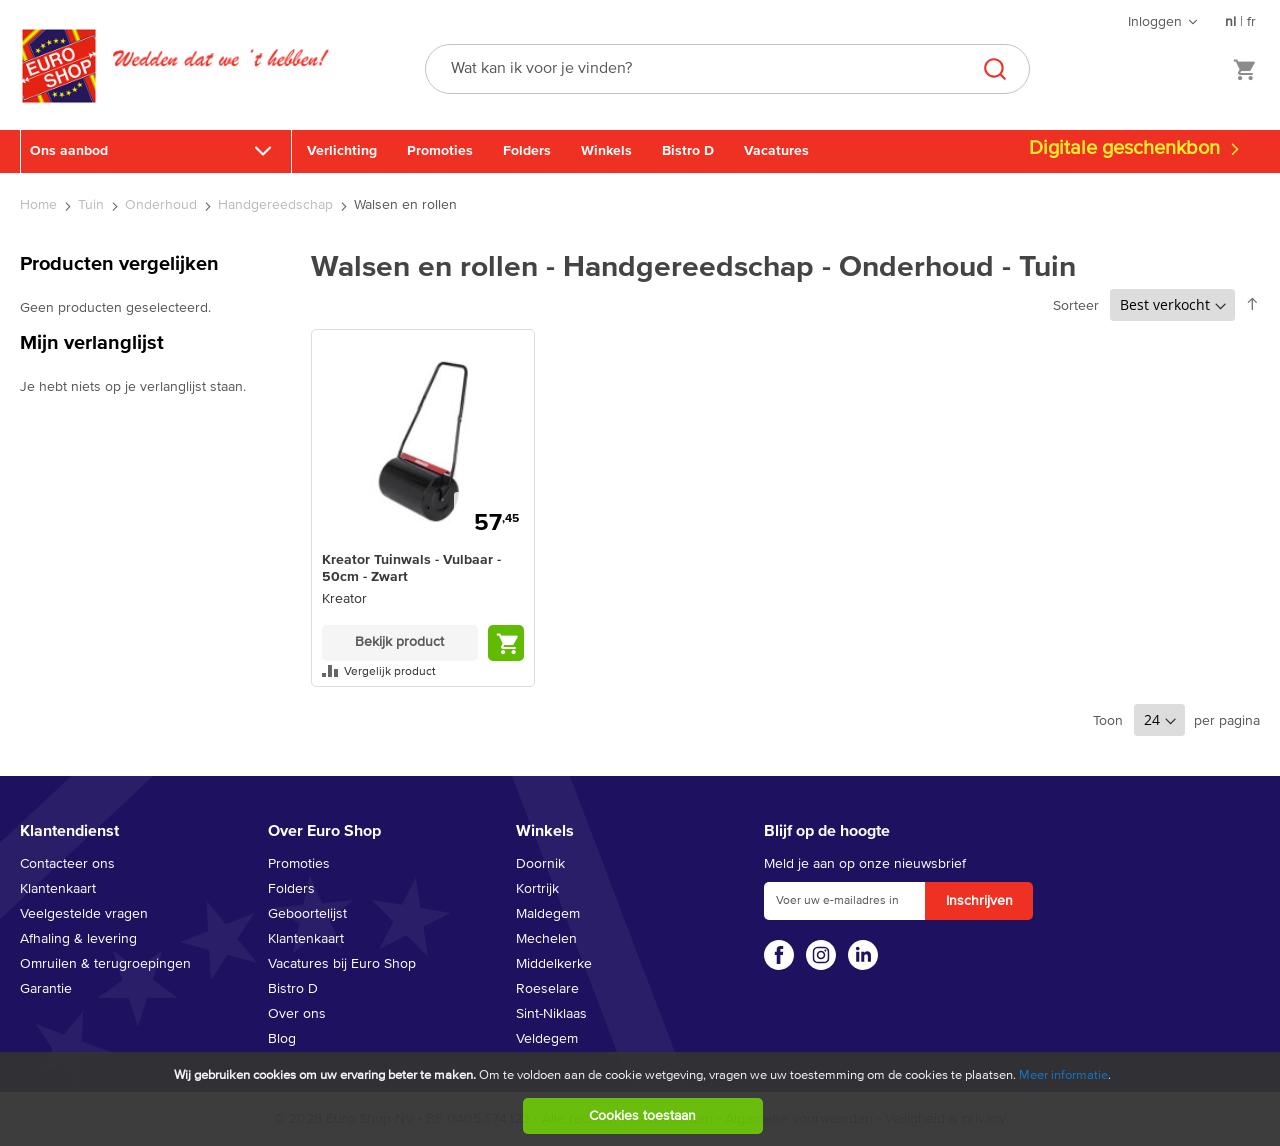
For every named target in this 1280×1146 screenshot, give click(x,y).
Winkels (606, 151)
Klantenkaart (58, 889)
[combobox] (727, 69)
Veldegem (547, 1039)
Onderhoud (163, 205)
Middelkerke (554, 964)
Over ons (297, 1014)
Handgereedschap (277, 205)
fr (1251, 22)
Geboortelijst (307, 914)
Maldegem (548, 914)
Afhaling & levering (78, 939)
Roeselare (547, 989)
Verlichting (342, 151)
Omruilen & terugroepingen (105, 964)
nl (1230, 22)
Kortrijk (537, 889)
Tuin (93, 205)
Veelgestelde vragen (84, 914)
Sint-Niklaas (551, 1014)
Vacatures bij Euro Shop (342, 964)
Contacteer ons (67, 864)
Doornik (540, 864)
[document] (642, 1099)
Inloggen (1155, 22)
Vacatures (776, 151)
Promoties (440, 151)
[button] (423, 671)
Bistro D (688, 151)
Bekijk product (399, 642)
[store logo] (59, 87)
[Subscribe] (979, 901)
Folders (527, 151)
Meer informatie (1063, 1075)
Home (40, 205)
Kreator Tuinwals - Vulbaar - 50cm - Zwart (411, 568)
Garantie (46, 989)
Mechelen (546, 939)
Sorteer (1076, 306)
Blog (282, 1039)
